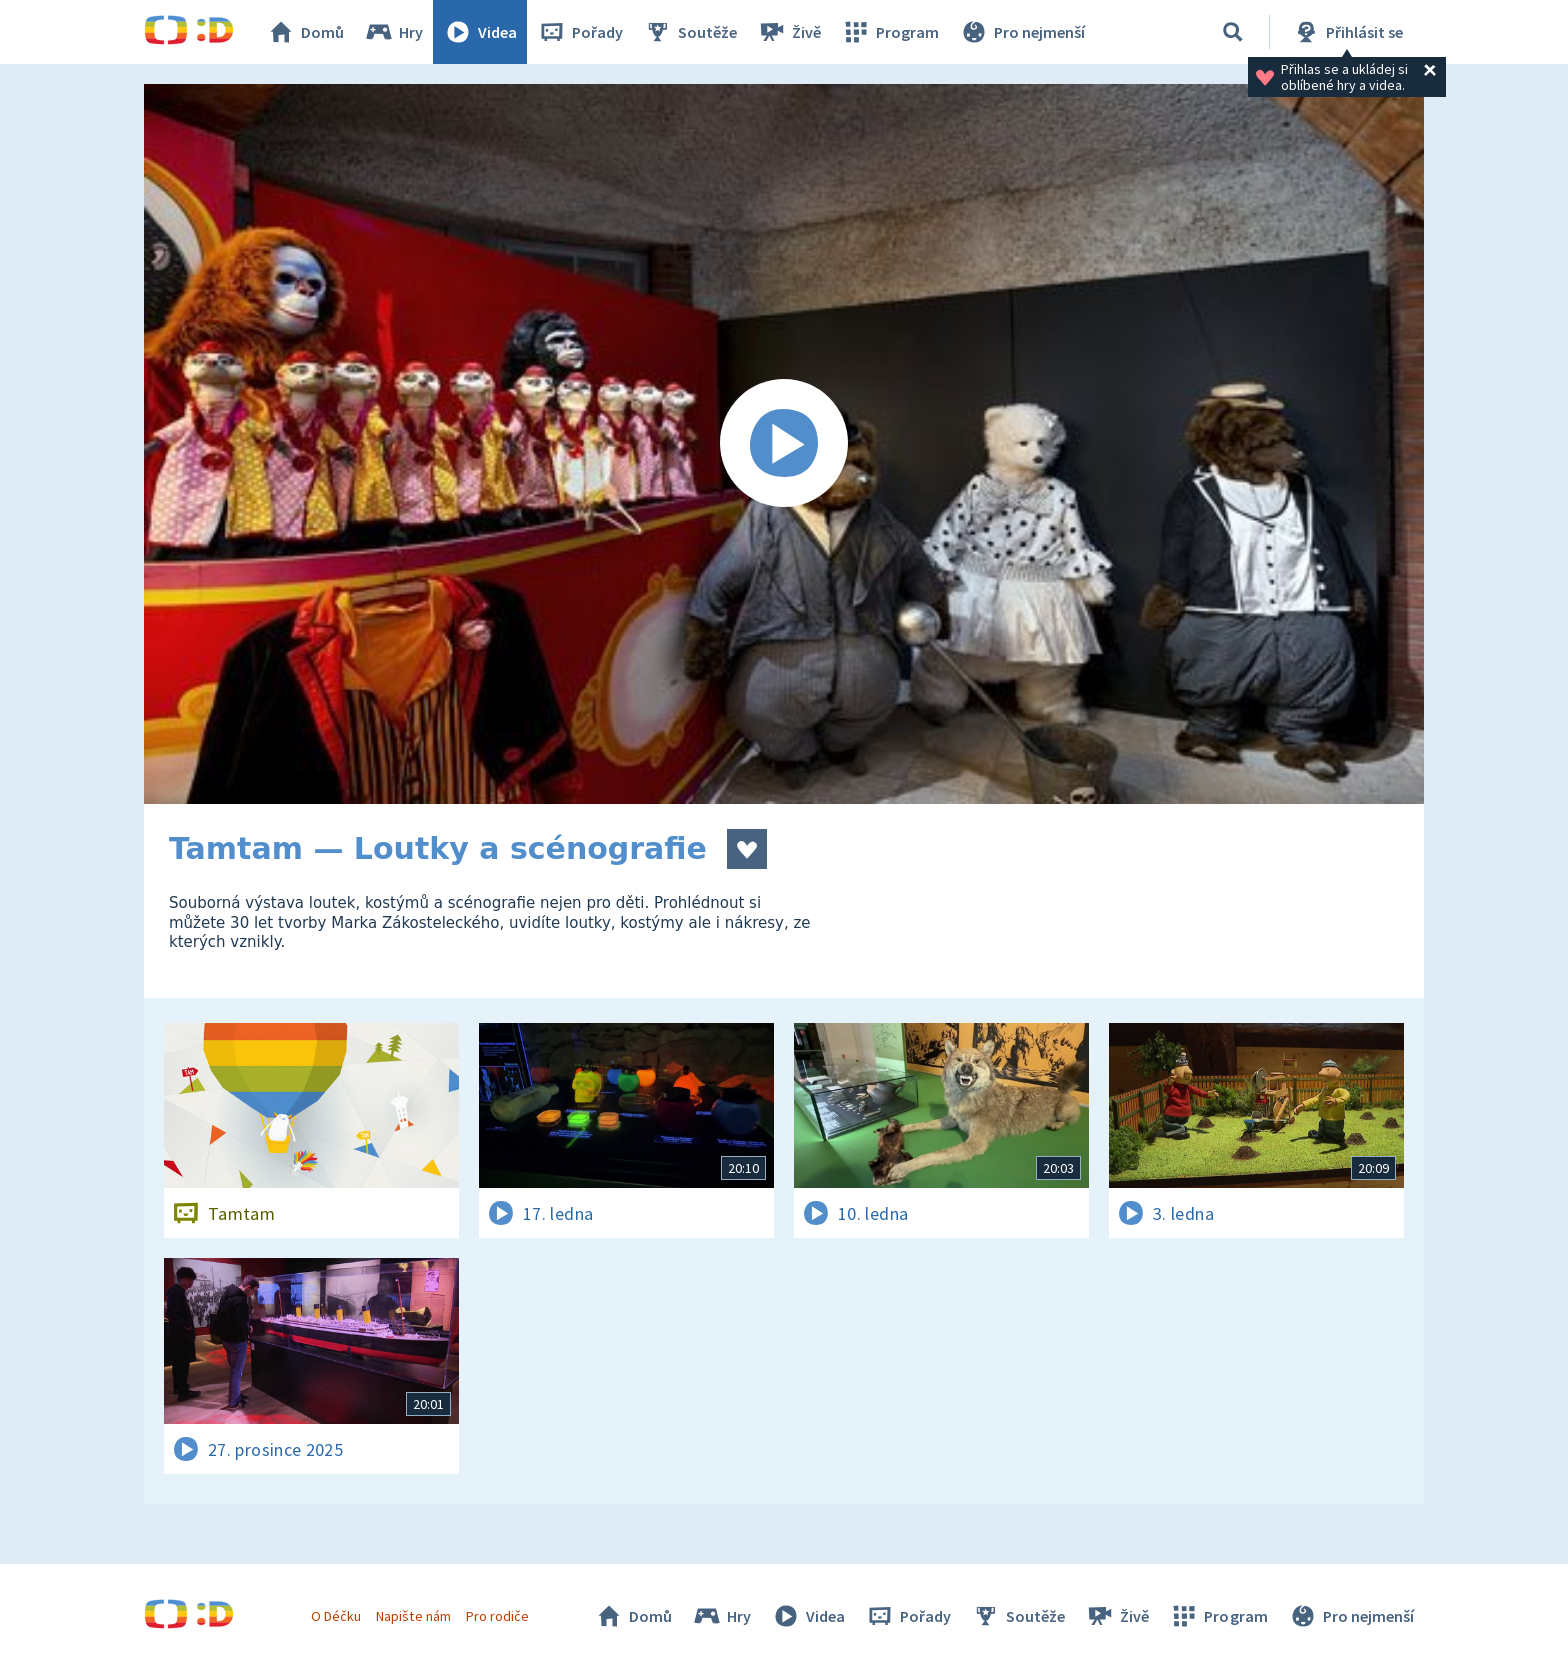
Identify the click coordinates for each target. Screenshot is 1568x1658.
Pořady (580, 32)
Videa (480, 32)
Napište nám (413, 1616)
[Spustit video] (784, 444)
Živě (789, 32)
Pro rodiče (497, 1616)
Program (890, 32)
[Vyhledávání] (1233, 32)
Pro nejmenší (1022, 32)
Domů (305, 32)
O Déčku (336, 1616)
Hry (393, 32)
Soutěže (690, 32)
